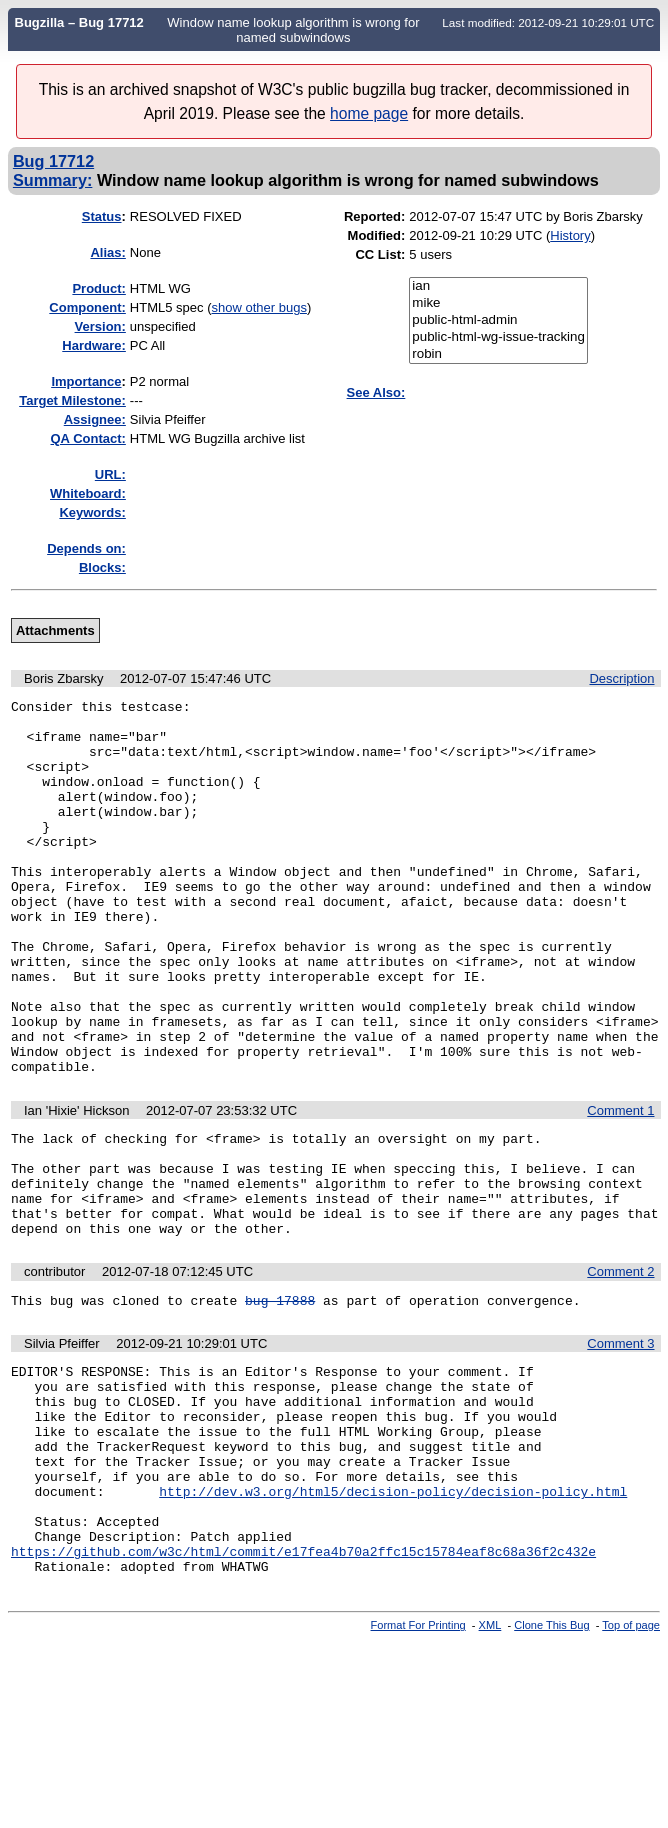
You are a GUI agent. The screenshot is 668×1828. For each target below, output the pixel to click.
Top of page (631, 1766)
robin (498, 354)
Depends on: (86, 548)
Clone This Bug (551, 1766)
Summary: (52, 180)
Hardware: (94, 345)
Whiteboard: (88, 493)
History (570, 235)
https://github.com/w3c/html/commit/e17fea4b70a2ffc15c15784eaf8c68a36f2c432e (303, 1689)
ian (498, 286)
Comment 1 (620, 1185)
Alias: (107, 252)
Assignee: (95, 419)
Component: (87, 307)
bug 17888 (280, 1399)
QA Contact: (88, 438)
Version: (100, 326)
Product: (98, 288)
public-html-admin (498, 320)
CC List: (380, 254)
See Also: (376, 392)
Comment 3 (620, 1442)
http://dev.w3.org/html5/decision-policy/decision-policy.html (393, 1617)
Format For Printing (418, 1766)
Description (621, 678)
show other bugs (259, 307)
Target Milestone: (72, 400)
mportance (86, 381)
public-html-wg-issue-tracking (498, 337)
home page (369, 113)
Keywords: (92, 512)
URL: (110, 474)
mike (498, 303)
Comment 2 (620, 1367)
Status (102, 216)
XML (490, 1766)
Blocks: (102, 567)
